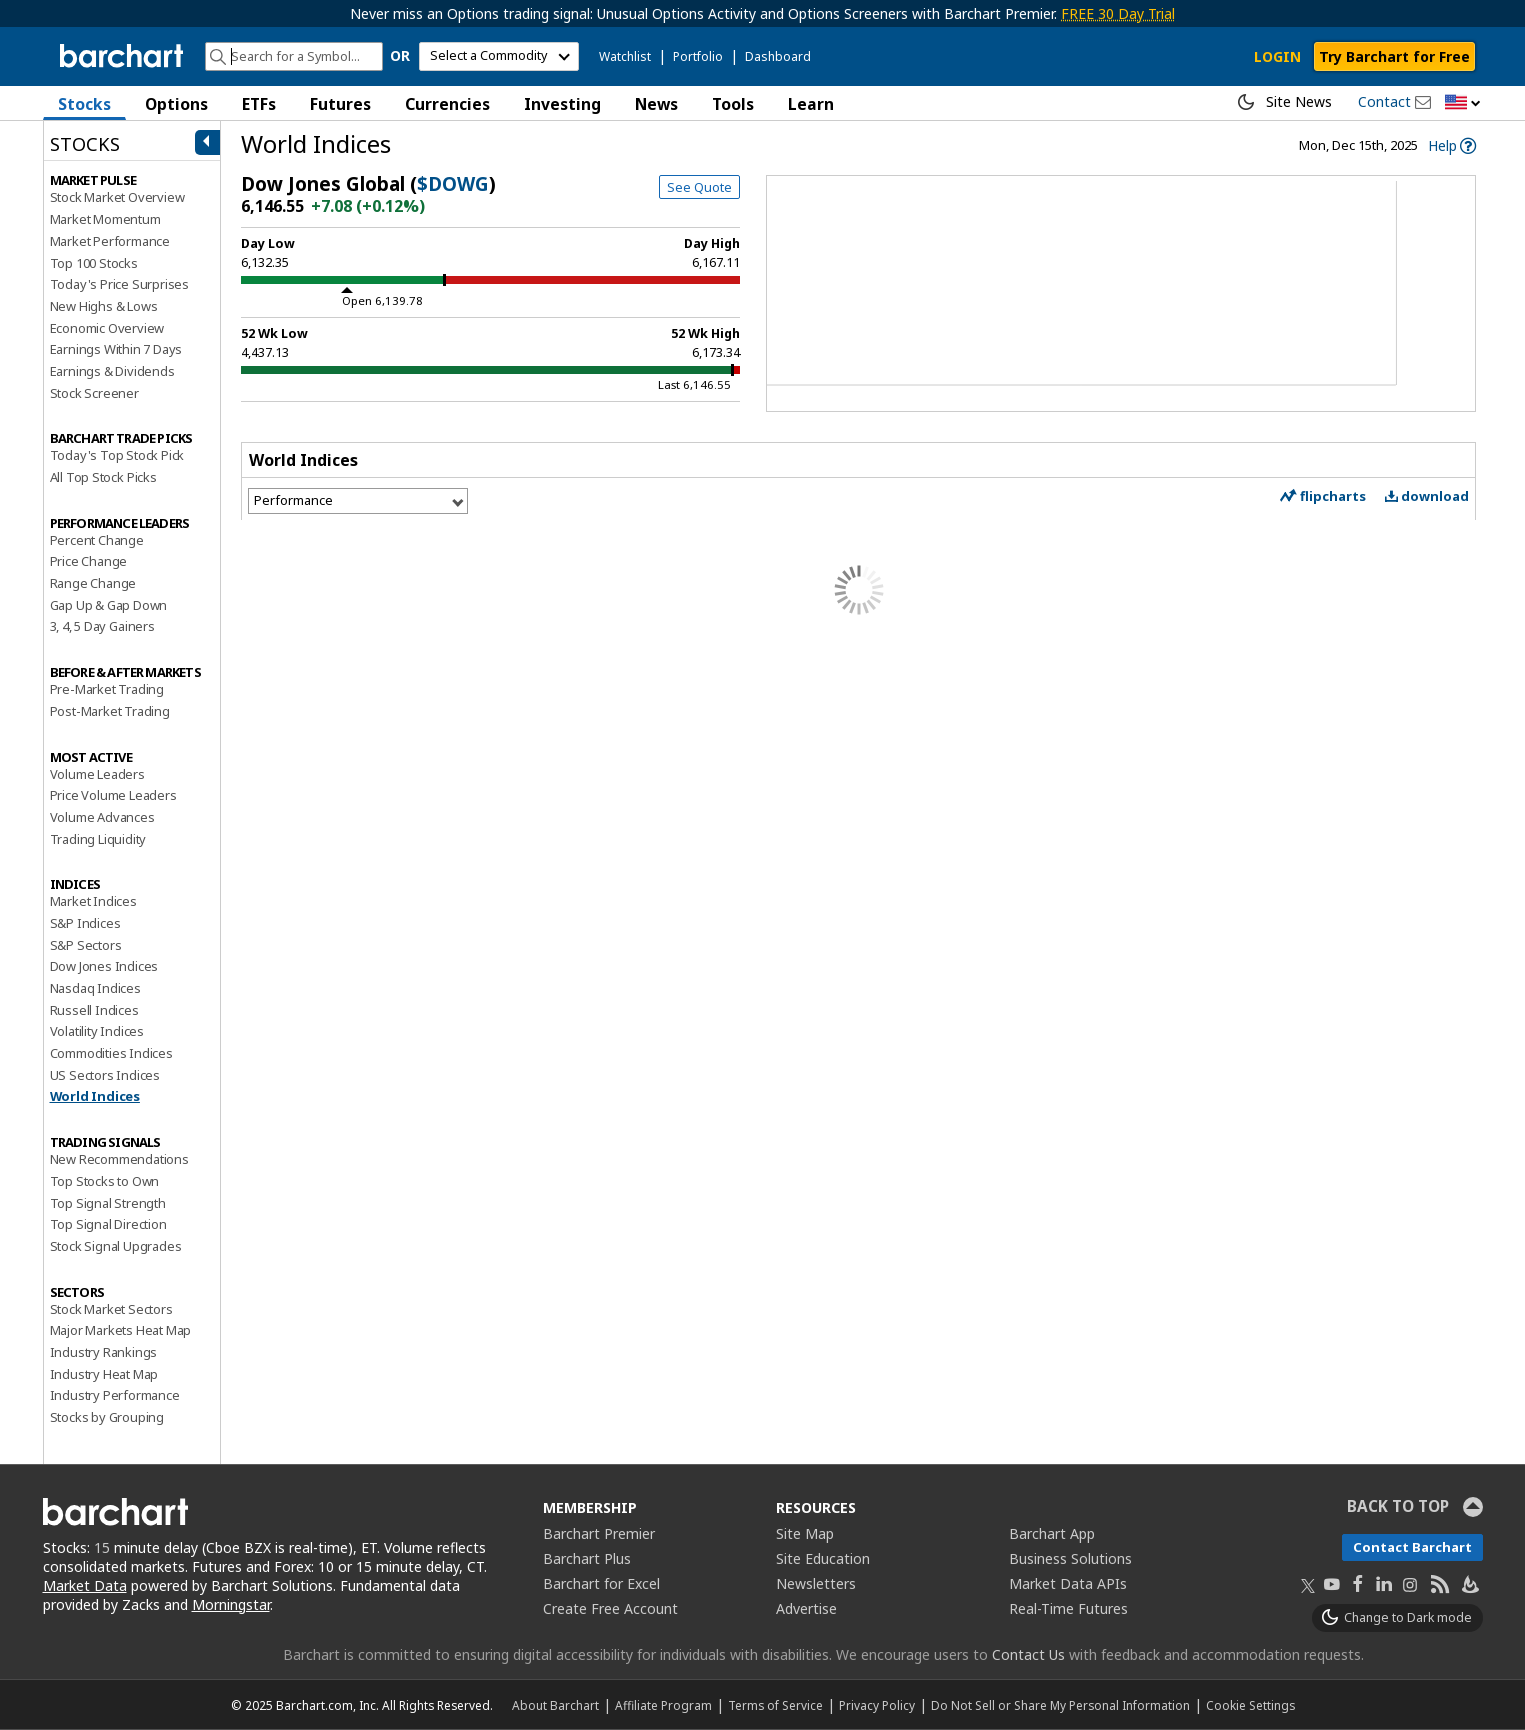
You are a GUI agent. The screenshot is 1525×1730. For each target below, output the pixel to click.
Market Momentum (105, 219)
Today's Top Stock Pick (117, 455)
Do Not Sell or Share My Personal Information (1060, 1705)
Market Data (85, 1585)
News (656, 104)
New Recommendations (119, 1159)
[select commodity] (499, 56)
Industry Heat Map (104, 1374)
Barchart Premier (599, 1533)
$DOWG (453, 184)
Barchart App (1052, 1533)
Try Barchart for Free (1394, 56)
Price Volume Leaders (113, 795)
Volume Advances (102, 817)
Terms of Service (775, 1705)
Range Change (93, 583)
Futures (340, 104)
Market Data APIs (1068, 1583)
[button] (1463, 103)
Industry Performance (115, 1395)
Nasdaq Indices (95, 988)
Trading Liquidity (98, 839)
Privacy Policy (877, 1705)
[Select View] (358, 500)
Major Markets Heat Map (121, 1330)
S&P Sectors (86, 945)
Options (176, 104)
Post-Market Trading (110, 711)
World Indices (95, 1096)
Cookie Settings (1250, 1705)
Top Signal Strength (108, 1203)
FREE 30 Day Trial (1118, 13)
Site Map (805, 1533)
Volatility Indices (97, 1031)
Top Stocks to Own (105, 1181)
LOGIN (1277, 56)
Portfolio (698, 56)
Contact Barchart (1412, 1547)
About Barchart (555, 1705)
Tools (733, 104)
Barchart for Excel (601, 1583)
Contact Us (1028, 1654)
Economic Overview (107, 328)
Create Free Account (610, 1608)
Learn (811, 104)
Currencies (447, 104)
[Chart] (1116, 296)
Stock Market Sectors (111, 1309)
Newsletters (816, 1583)
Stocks (84, 104)
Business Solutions (1070, 1558)
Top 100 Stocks (94, 263)
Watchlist (625, 56)
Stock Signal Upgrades (116, 1246)
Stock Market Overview (117, 197)
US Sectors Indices (105, 1075)
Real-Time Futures (1068, 1608)
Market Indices (93, 901)
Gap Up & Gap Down (109, 605)
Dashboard (778, 56)
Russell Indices (94, 1010)
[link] (1452, 145)
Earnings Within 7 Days (116, 349)
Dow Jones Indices (104, 966)
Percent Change (97, 540)
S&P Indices (85, 923)
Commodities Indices (111, 1053)
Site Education (823, 1558)
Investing (562, 104)
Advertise (806, 1608)
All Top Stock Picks (103, 477)
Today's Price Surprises (119, 284)
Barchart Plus (587, 1558)
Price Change (89, 561)
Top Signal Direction (108, 1224)
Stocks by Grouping (107, 1417)
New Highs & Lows (104, 306)
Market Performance (110, 241)
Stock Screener (94, 393)
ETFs (259, 104)
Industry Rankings (104, 1352)
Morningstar (231, 1604)
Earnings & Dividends (112, 371)
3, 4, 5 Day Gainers (102, 626)
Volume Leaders (97, 774)
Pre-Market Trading (107, 689)
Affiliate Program (663, 1705)
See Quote (699, 187)
